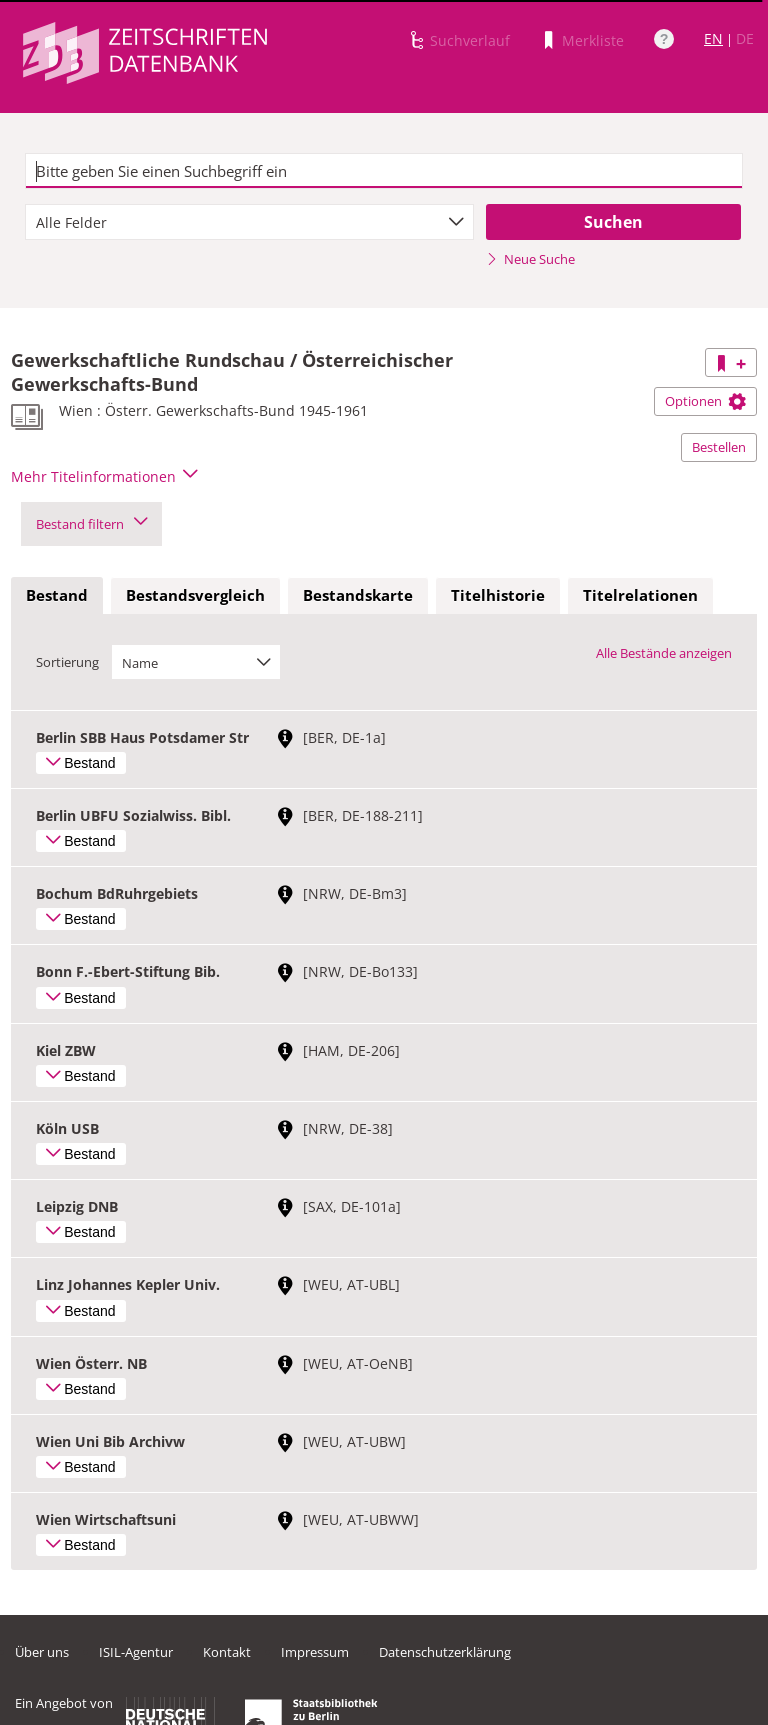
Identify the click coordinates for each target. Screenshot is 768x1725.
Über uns (42, 1652)
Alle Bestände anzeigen (664, 653)
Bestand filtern (91, 524)
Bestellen (719, 447)
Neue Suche (530, 259)
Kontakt (227, 1652)
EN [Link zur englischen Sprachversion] (713, 38)
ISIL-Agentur (136, 1652)
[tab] (57, 596)
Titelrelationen (640, 595)
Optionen (705, 401)
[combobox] (249, 222)
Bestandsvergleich (195, 595)
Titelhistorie (498, 595)
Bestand (57, 595)
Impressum (315, 1652)
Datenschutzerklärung (445, 1652)
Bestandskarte (358, 595)
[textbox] (384, 171)
